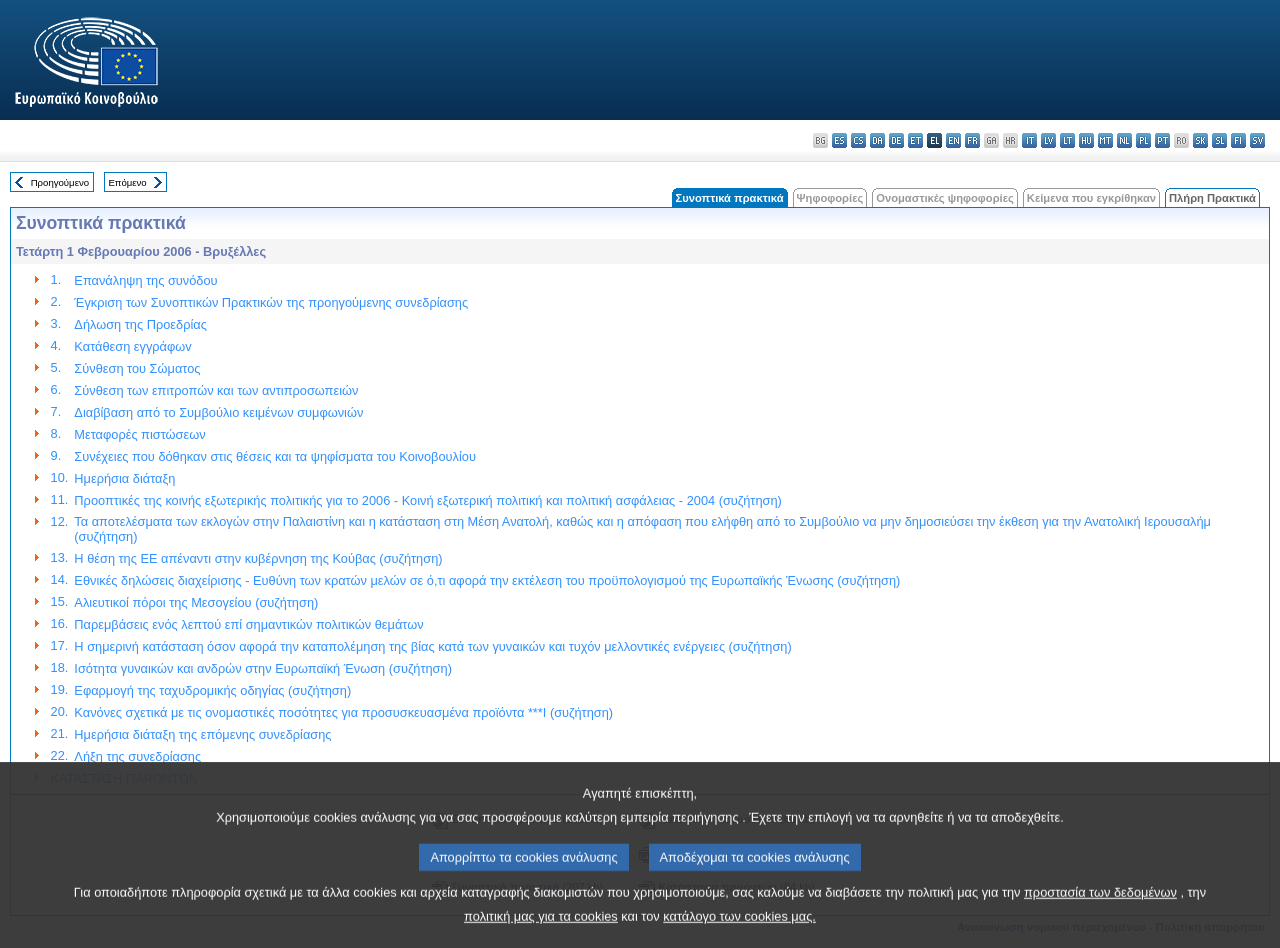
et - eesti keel (915, 140)
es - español (839, 140)
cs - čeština (858, 140)
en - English (953, 140)
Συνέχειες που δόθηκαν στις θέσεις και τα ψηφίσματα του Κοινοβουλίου (275, 456)
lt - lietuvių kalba (1067, 140)
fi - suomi (1238, 140)
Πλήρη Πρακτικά (1212, 198)
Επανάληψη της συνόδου (145, 280)
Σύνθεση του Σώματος (137, 368)
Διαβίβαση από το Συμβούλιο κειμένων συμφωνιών (218, 412)
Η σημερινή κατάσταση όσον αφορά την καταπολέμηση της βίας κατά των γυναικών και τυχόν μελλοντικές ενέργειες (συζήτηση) (432, 646)
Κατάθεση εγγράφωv (132, 346)
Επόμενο (127, 182)
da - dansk (877, 140)
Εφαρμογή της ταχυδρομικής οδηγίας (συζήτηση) (212, 690)
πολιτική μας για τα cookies (541, 933)
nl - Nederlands (1124, 140)
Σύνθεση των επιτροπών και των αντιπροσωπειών (216, 390)
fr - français (972, 140)
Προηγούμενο (60, 182)
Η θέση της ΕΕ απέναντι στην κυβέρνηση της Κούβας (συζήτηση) (258, 558)
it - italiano (1029, 140)
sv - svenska (1257, 140)
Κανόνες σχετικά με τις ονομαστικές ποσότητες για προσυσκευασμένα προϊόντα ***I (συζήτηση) (343, 712)
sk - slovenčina (1200, 140)
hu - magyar (1086, 140)
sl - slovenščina (1219, 140)
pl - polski (1143, 140)
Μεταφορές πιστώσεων (139, 434)
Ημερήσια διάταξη (124, 478)
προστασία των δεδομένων (1100, 909)
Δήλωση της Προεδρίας (140, 324)
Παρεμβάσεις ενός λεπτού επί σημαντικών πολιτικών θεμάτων (248, 624)
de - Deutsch (896, 140)
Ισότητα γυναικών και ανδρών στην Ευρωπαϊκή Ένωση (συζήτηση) (263, 668)
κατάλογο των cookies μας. (739, 933)
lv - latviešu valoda (1048, 140)
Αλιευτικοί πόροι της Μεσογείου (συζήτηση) (196, 602)
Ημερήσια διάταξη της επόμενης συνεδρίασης (202, 734)
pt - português (1162, 140)
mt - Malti (1105, 140)
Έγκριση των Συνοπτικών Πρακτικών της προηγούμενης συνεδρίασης (271, 302)
